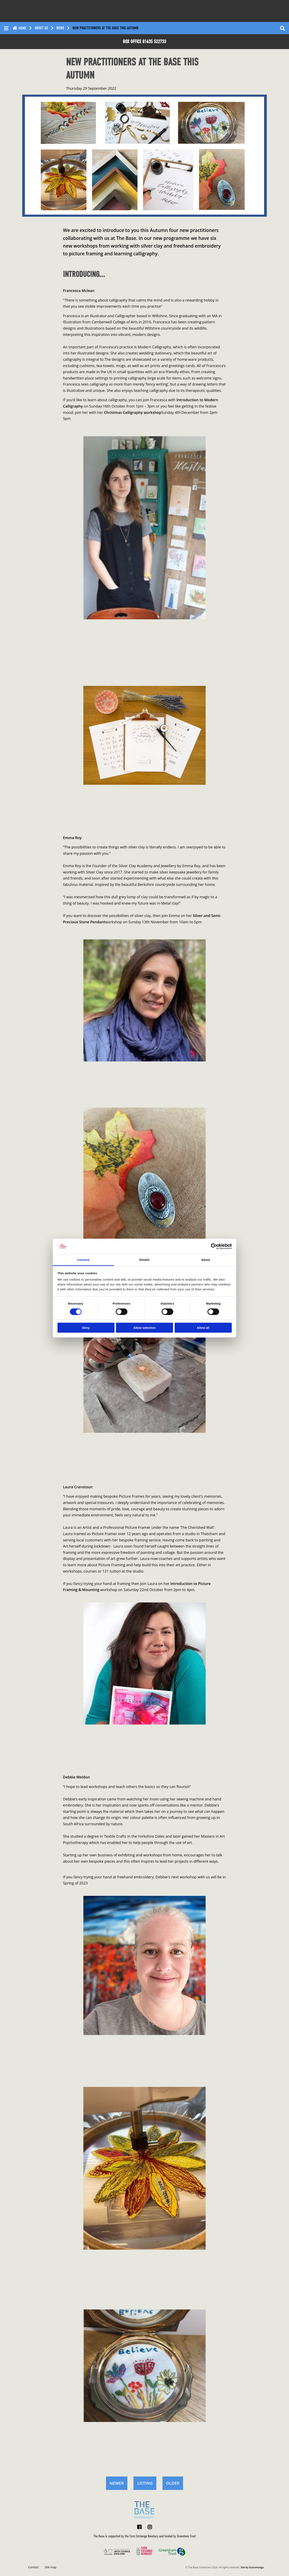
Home (19, 28)
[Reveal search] (282, 28)
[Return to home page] (144, 2510)
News (60, 28)
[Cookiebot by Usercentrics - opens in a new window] (214, 1246)
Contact (33, 2567)
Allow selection (144, 1327)
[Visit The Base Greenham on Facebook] (139, 2527)
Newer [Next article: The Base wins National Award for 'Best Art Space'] (117, 2483)
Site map (50, 2567)
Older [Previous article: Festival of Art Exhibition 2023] (172, 2483)
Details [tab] (144, 1259)
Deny (86, 1327)
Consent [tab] (83, 1259)
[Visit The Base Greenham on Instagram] (150, 2527)
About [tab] (205, 1259)
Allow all (203, 1327)
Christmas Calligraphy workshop (132, 412)
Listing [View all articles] (145, 2483)
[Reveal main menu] (6, 28)
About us (41, 28)
